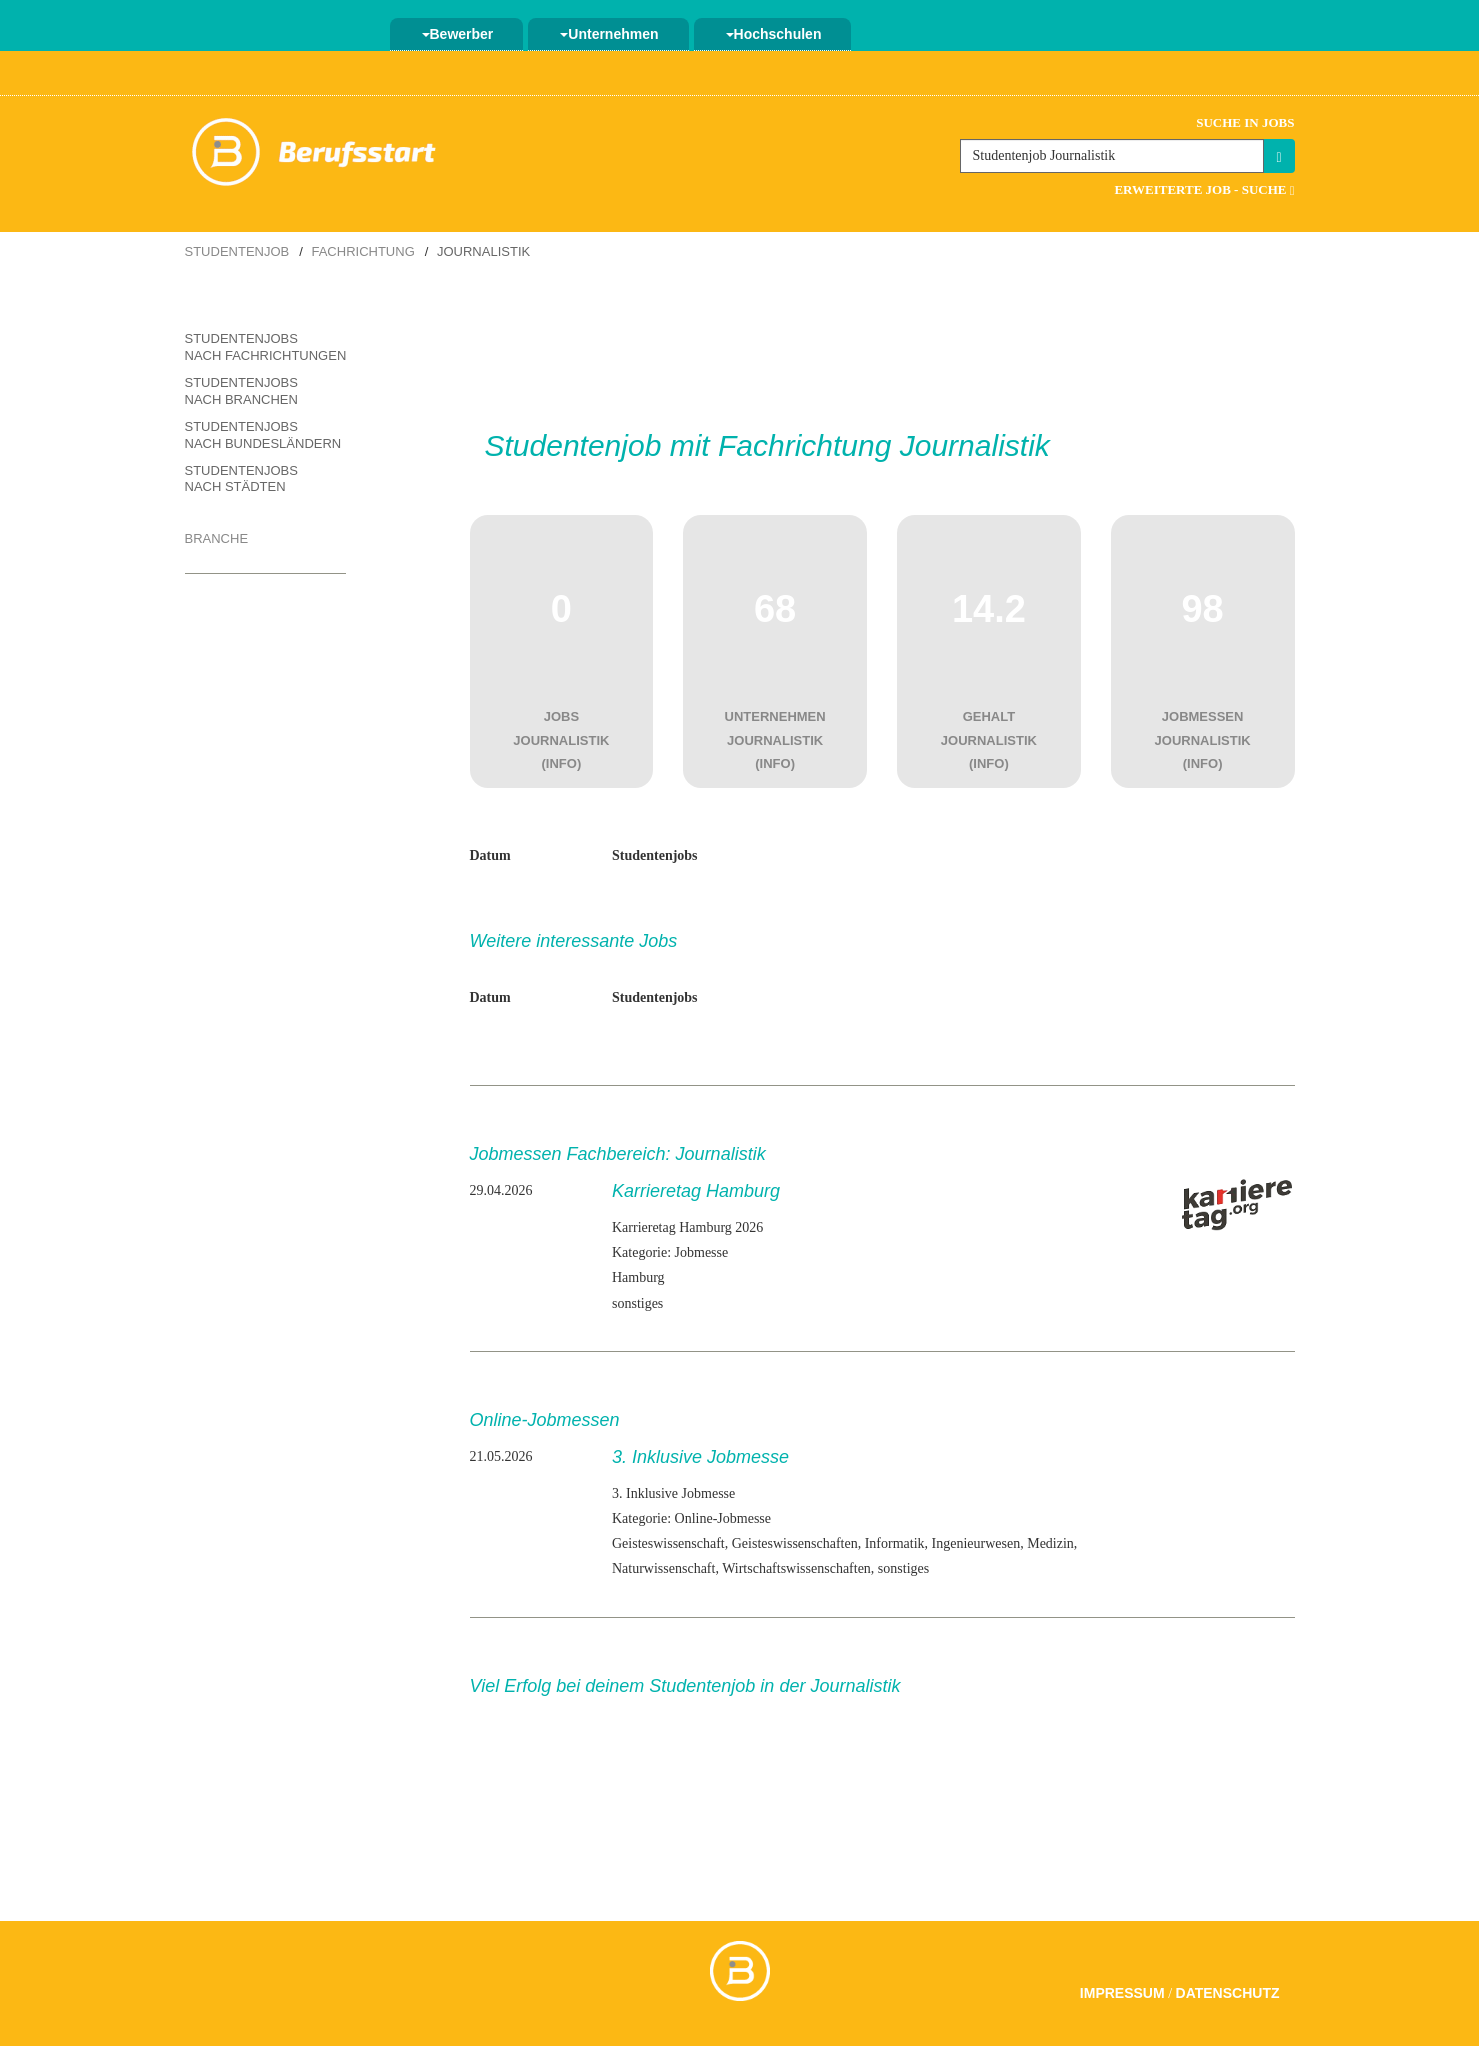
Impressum (1122, 1993)
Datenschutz (1228, 1993)
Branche (217, 538)
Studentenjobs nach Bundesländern (263, 435)
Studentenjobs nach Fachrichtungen (266, 347)
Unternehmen (609, 34)
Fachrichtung (362, 251)
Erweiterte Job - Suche (1204, 189)
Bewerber (458, 34)
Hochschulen (774, 34)
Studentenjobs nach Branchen (241, 391)
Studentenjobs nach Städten (241, 479)
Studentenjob (237, 251)
